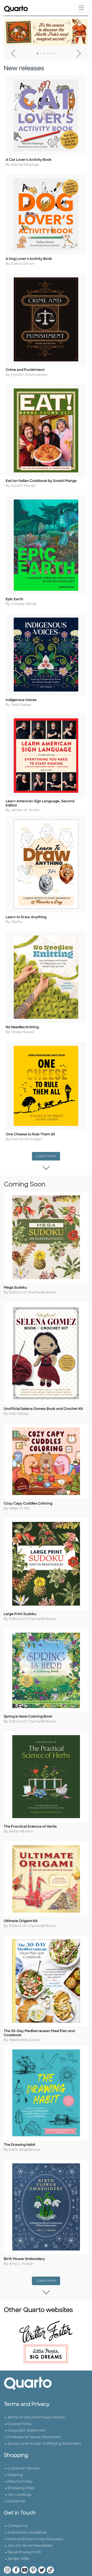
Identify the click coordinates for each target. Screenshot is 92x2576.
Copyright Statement (26, 2415)
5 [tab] (51, 53)
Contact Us (17, 2511)
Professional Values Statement (34, 2422)
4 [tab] (48, 53)
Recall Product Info (24, 2537)
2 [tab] (41, 53)
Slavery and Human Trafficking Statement (44, 2429)
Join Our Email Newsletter (30, 2531)
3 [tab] (44, 53)
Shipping (15, 2460)
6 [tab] (54, 53)
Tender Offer (18, 2544)
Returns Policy (20, 2466)
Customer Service (23, 2453)
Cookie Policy (19, 2409)
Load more (48, 1148)
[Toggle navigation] (81, 8)
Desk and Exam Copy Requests (35, 2524)
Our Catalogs (19, 2480)
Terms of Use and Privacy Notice (36, 2402)
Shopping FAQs (21, 2473)
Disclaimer (16, 2486)
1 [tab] (37, 53)
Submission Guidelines (27, 2517)
